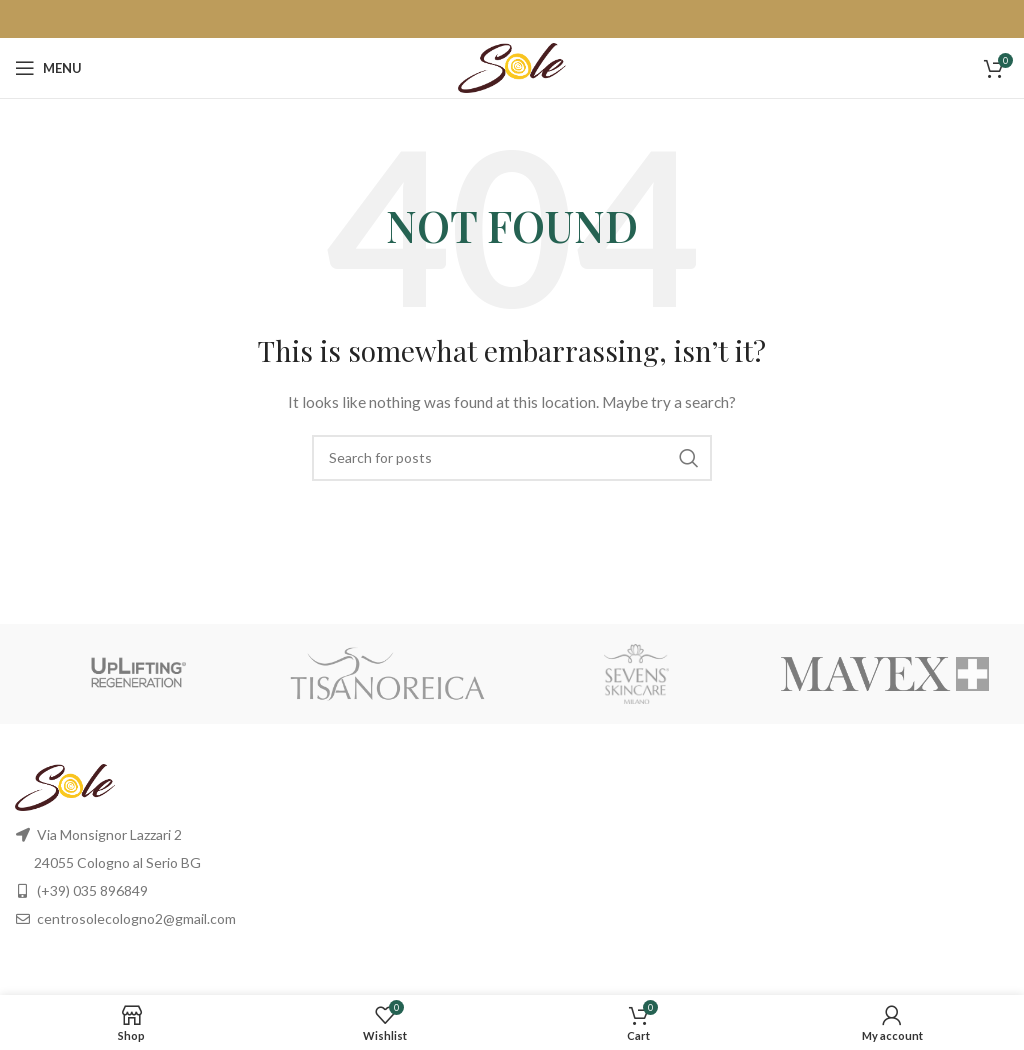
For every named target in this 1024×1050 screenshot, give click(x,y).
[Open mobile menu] (48, 68)
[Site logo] (511, 66)
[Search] (512, 458)
